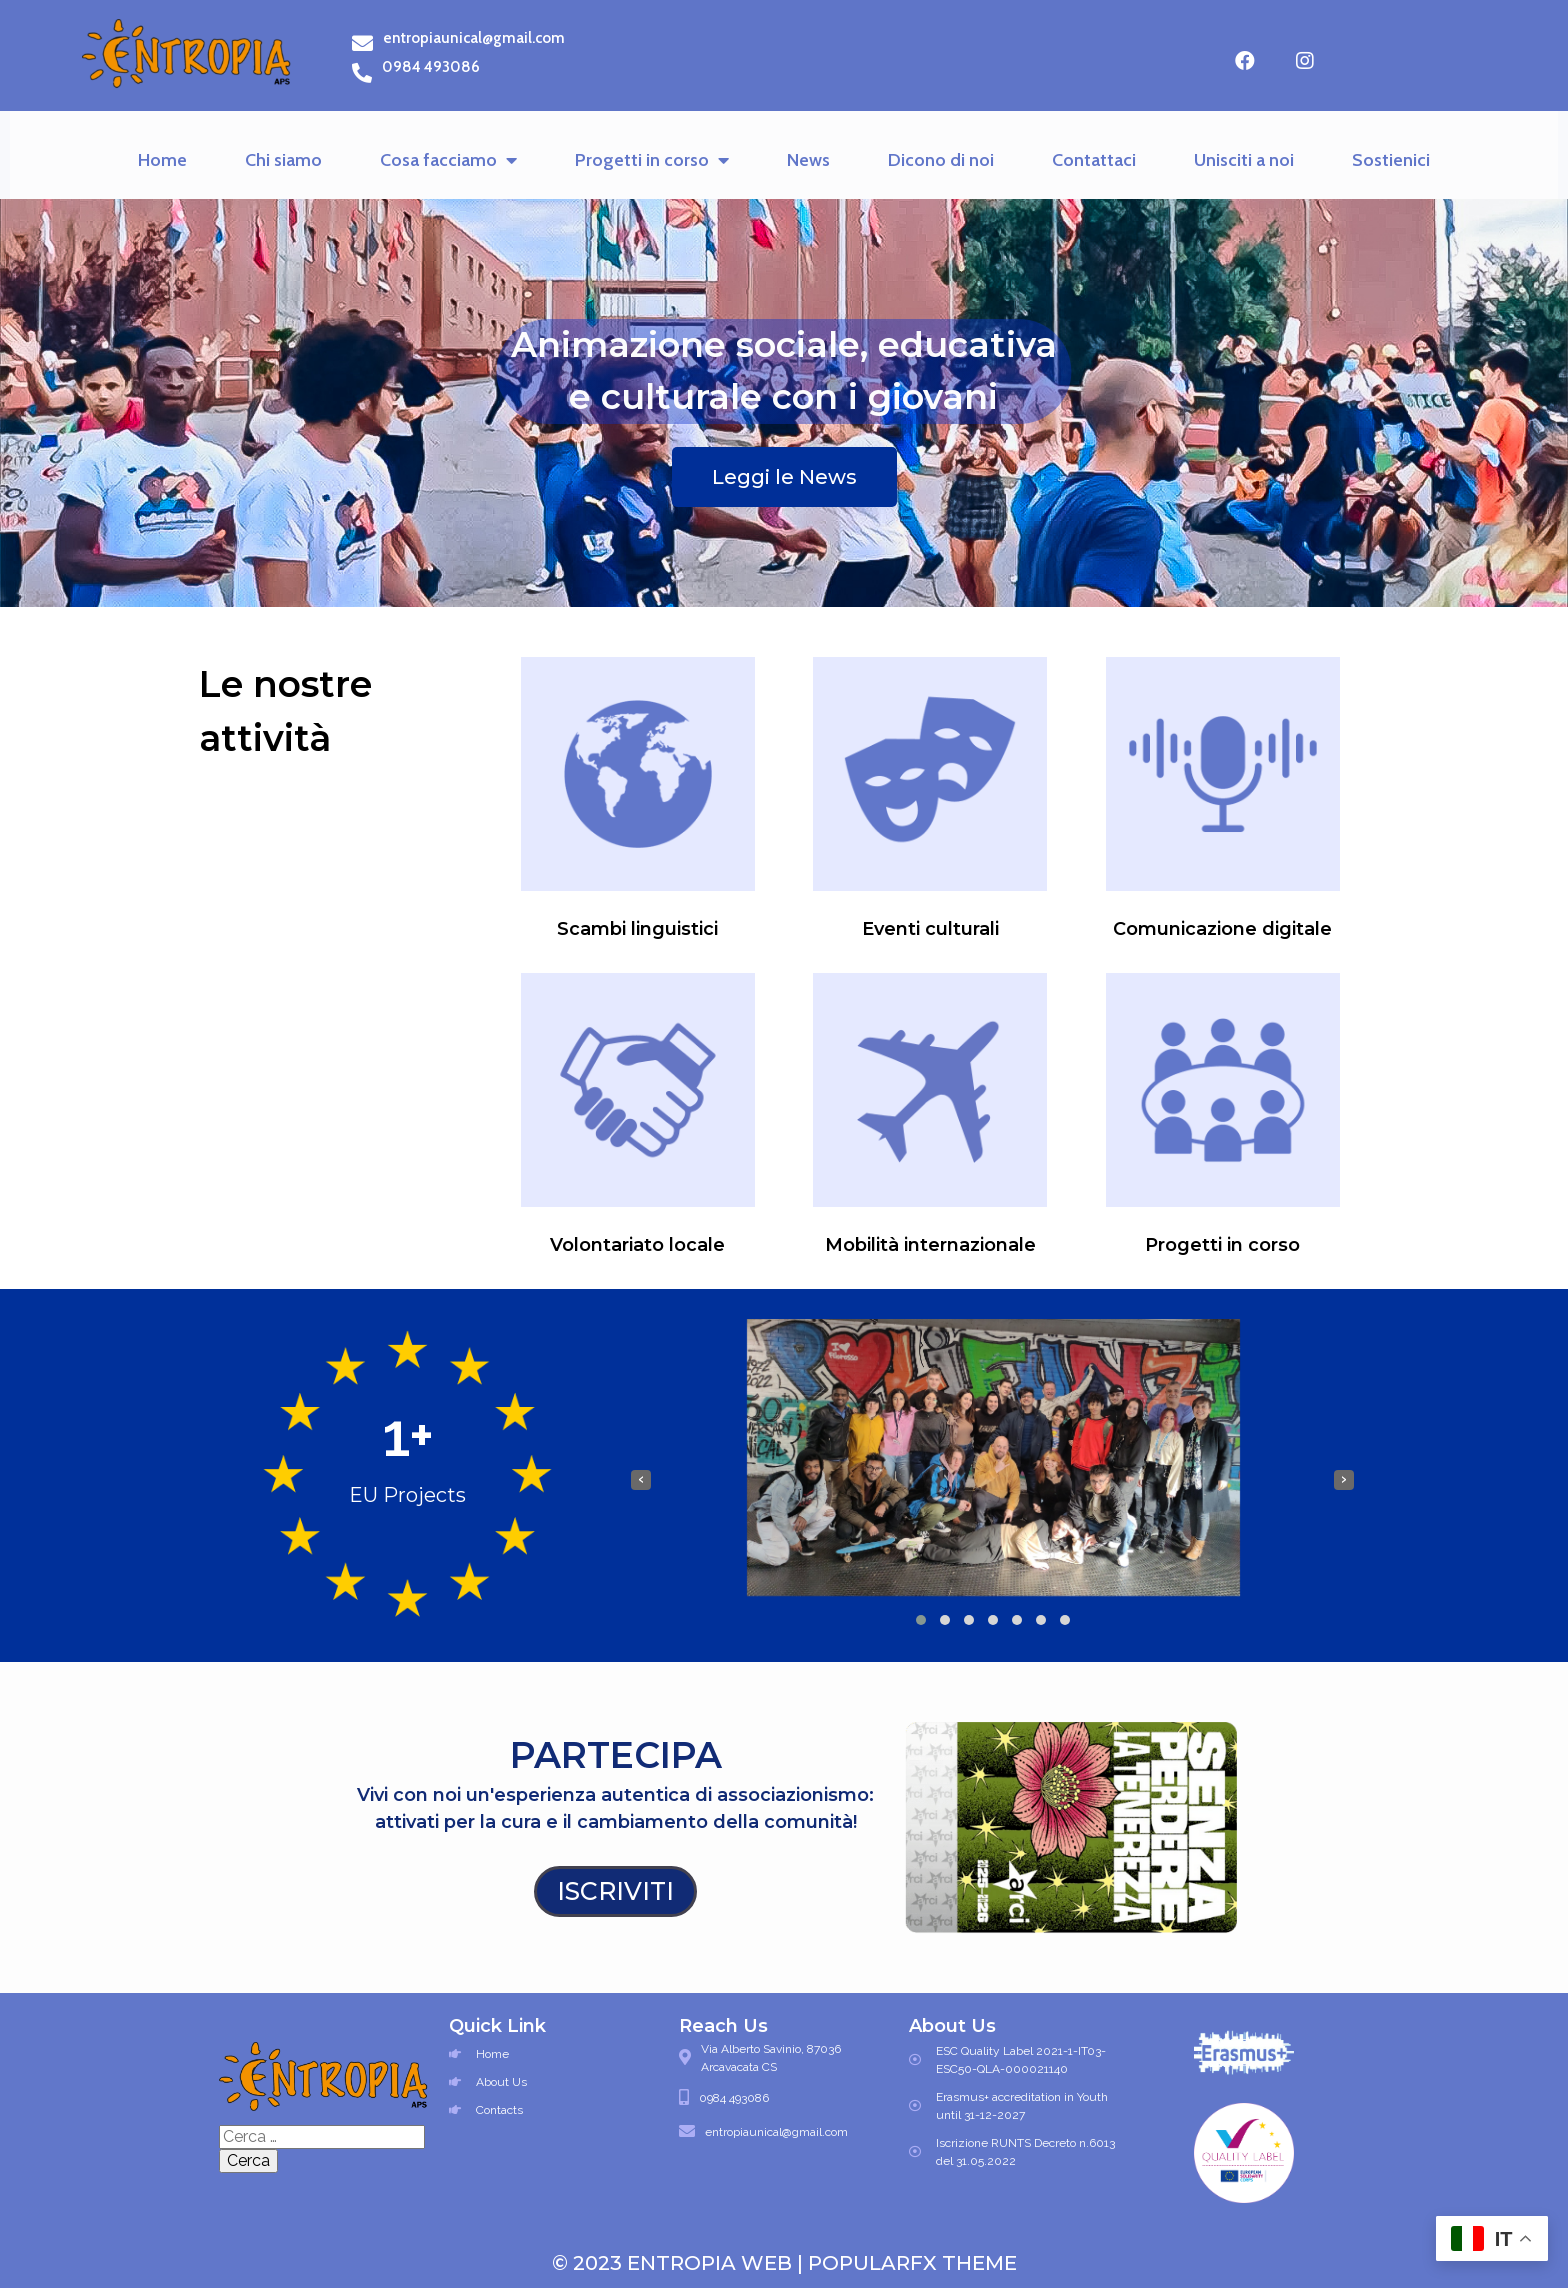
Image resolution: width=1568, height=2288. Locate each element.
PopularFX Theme (912, 2263)
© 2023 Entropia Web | (680, 2263)
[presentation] (641, 1480)
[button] (921, 1620)
